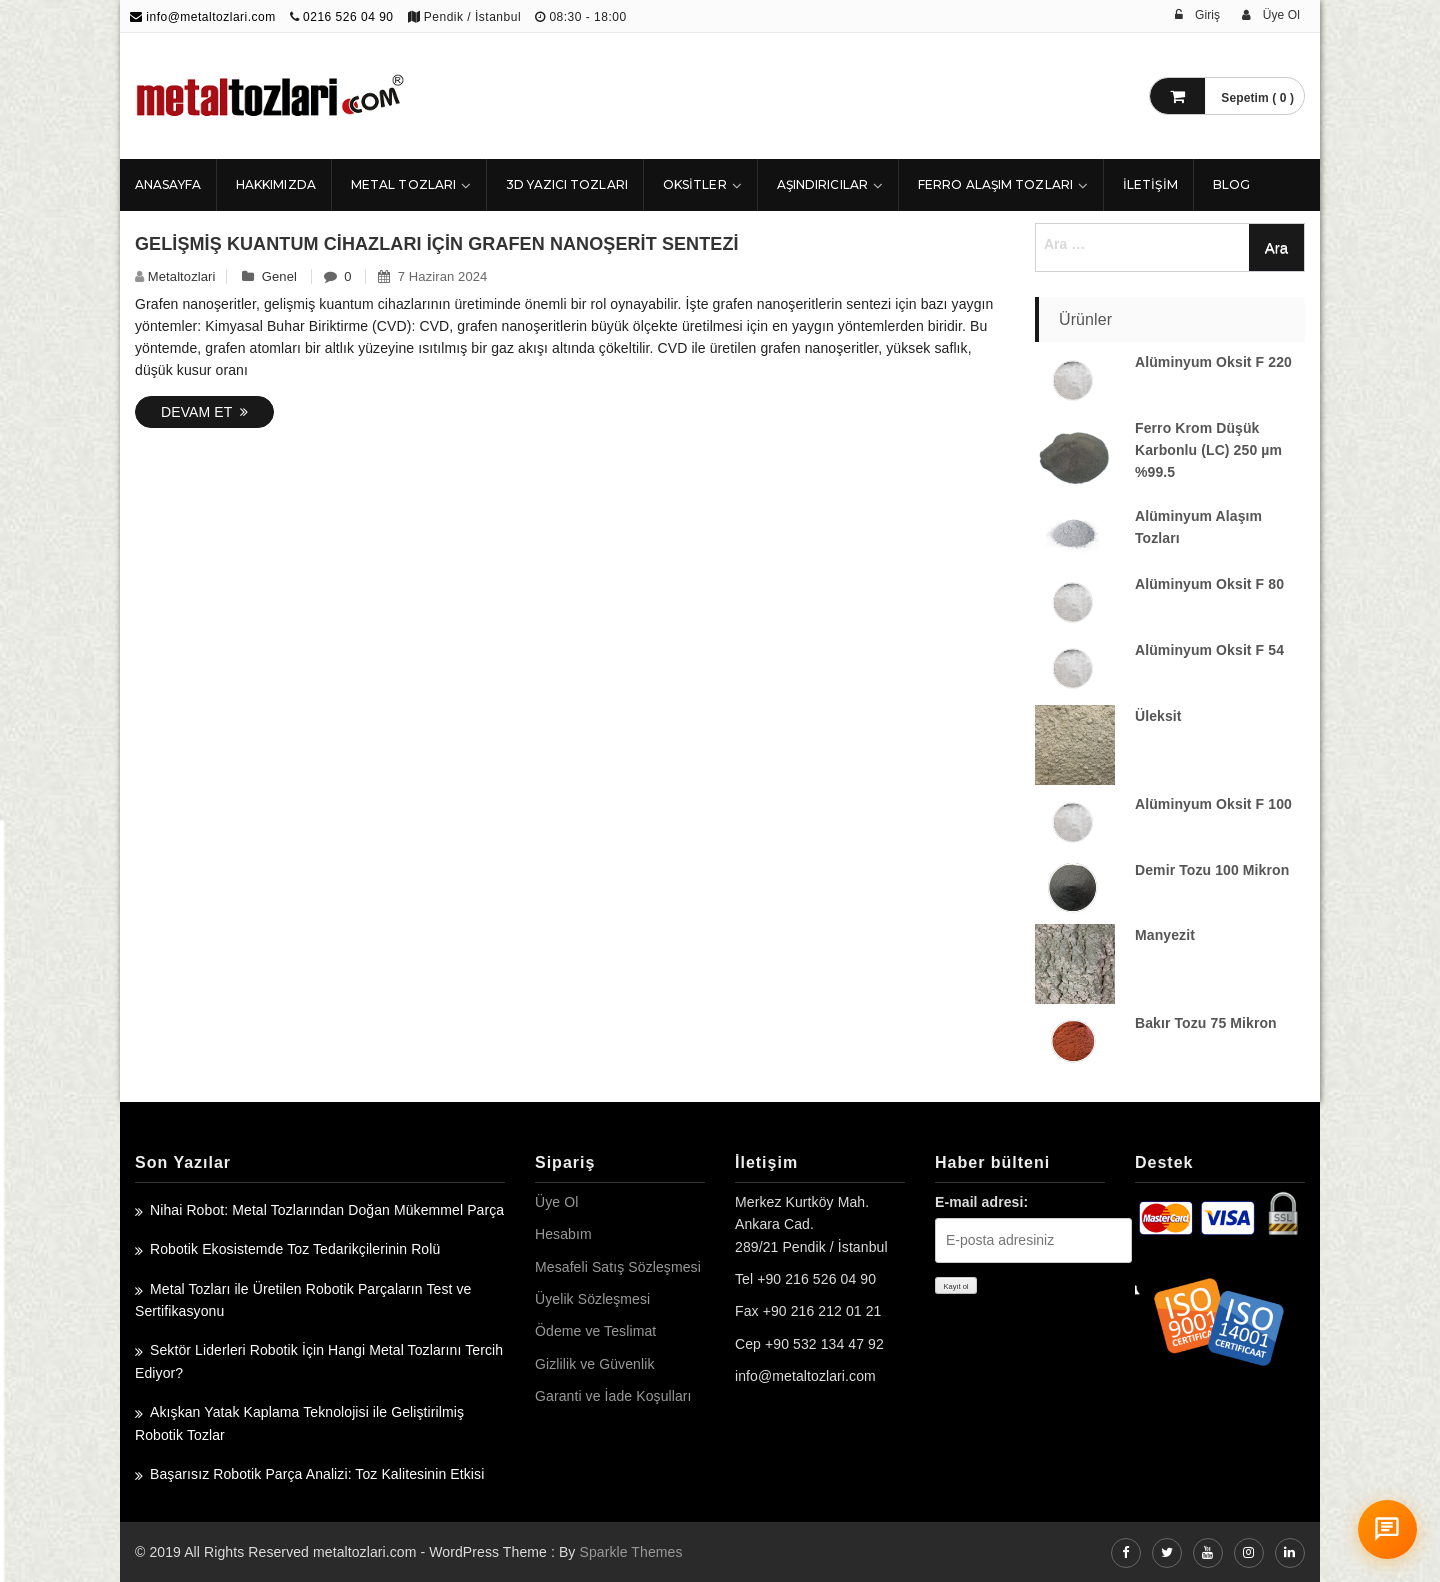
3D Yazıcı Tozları (567, 184)
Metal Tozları (403, 184)
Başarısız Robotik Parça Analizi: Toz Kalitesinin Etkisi (317, 1474)
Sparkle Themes (630, 1552)
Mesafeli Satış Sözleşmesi (618, 1267)
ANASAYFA (168, 184)
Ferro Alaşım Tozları (995, 184)
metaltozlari (182, 276)
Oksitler (695, 184)
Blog (1231, 184)
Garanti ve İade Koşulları (613, 1396)
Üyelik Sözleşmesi (592, 1299)
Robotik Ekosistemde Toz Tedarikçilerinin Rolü (295, 1249)
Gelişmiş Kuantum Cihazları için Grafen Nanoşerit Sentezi (437, 244)
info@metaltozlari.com (203, 17)
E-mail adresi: (981, 1202)
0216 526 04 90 (348, 17)
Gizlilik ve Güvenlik (594, 1364)
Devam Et (204, 412)
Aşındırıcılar (822, 184)
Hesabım (563, 1234)
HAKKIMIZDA (276, 184)
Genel (279, 276)
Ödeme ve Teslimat (595, 1331)
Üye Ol (556, 1202)
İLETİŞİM (1150, 184)
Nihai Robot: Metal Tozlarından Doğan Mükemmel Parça (327, 1210)
